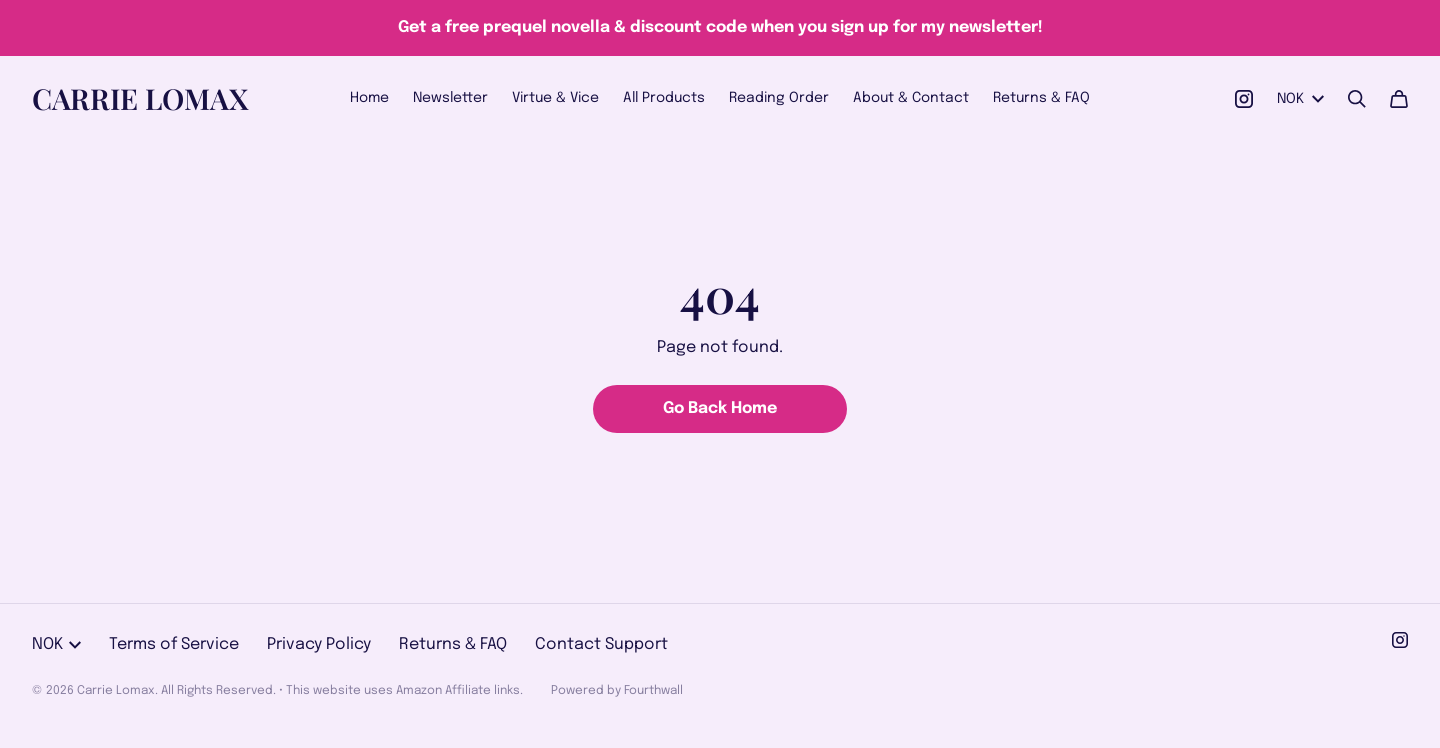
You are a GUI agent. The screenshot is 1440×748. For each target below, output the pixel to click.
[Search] (1357, 99)
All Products (664, 98)
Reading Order (779, 98)
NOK (1300, 99)
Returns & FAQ (1041, 98)
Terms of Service (174, 644)
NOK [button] (56, 644)
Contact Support (601, 644)
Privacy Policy (319, 644)
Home (369, 98)
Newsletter (450, 98)
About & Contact (911, 98)
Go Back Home (720, 408)
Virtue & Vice (555, 98)
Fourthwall (653, 691)
